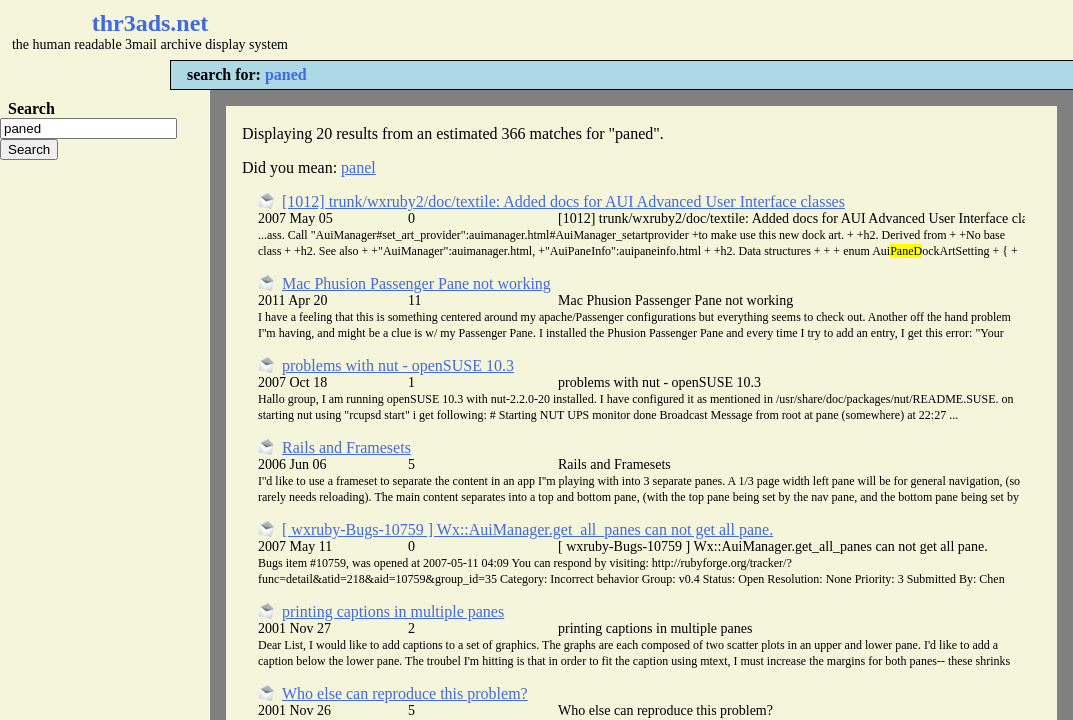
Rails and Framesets (346, 447)
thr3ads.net (150, 23)
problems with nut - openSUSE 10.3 (398, 365)
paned (286, 74)
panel (358, 167)
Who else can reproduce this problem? (405, 693)
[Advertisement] (596, 30)
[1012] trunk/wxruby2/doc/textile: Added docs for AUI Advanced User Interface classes (563, 201)
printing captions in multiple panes (393, 611)
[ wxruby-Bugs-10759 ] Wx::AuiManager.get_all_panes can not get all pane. (527, 529)
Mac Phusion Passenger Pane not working (416, 283)
